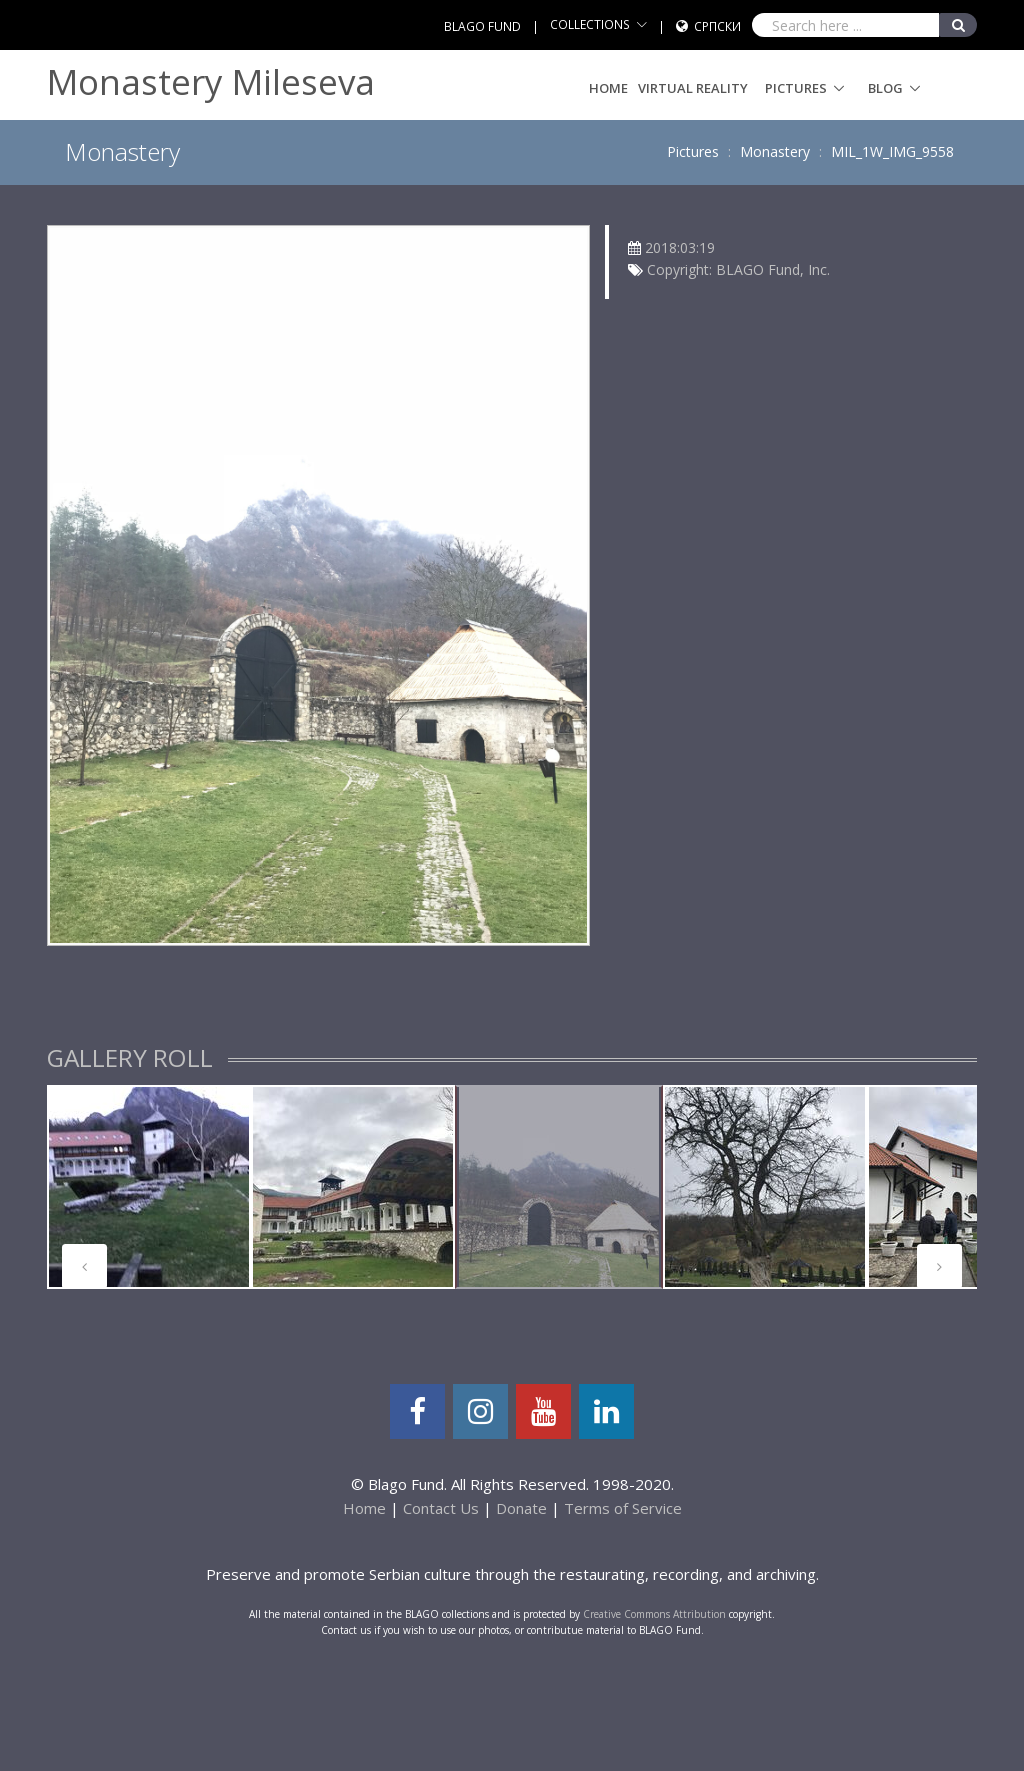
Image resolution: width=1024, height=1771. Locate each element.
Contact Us (441, 1508)
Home (608, 88)
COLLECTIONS (590, 24)
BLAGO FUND (482, 26)
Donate (521, 1508)
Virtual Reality (693, 88)
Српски (717, 26)
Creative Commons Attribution (654, 1614)
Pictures (796, 88)
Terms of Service (623, 1508)
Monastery (775, 151)
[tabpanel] (149, 1187)
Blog (885, 88)
